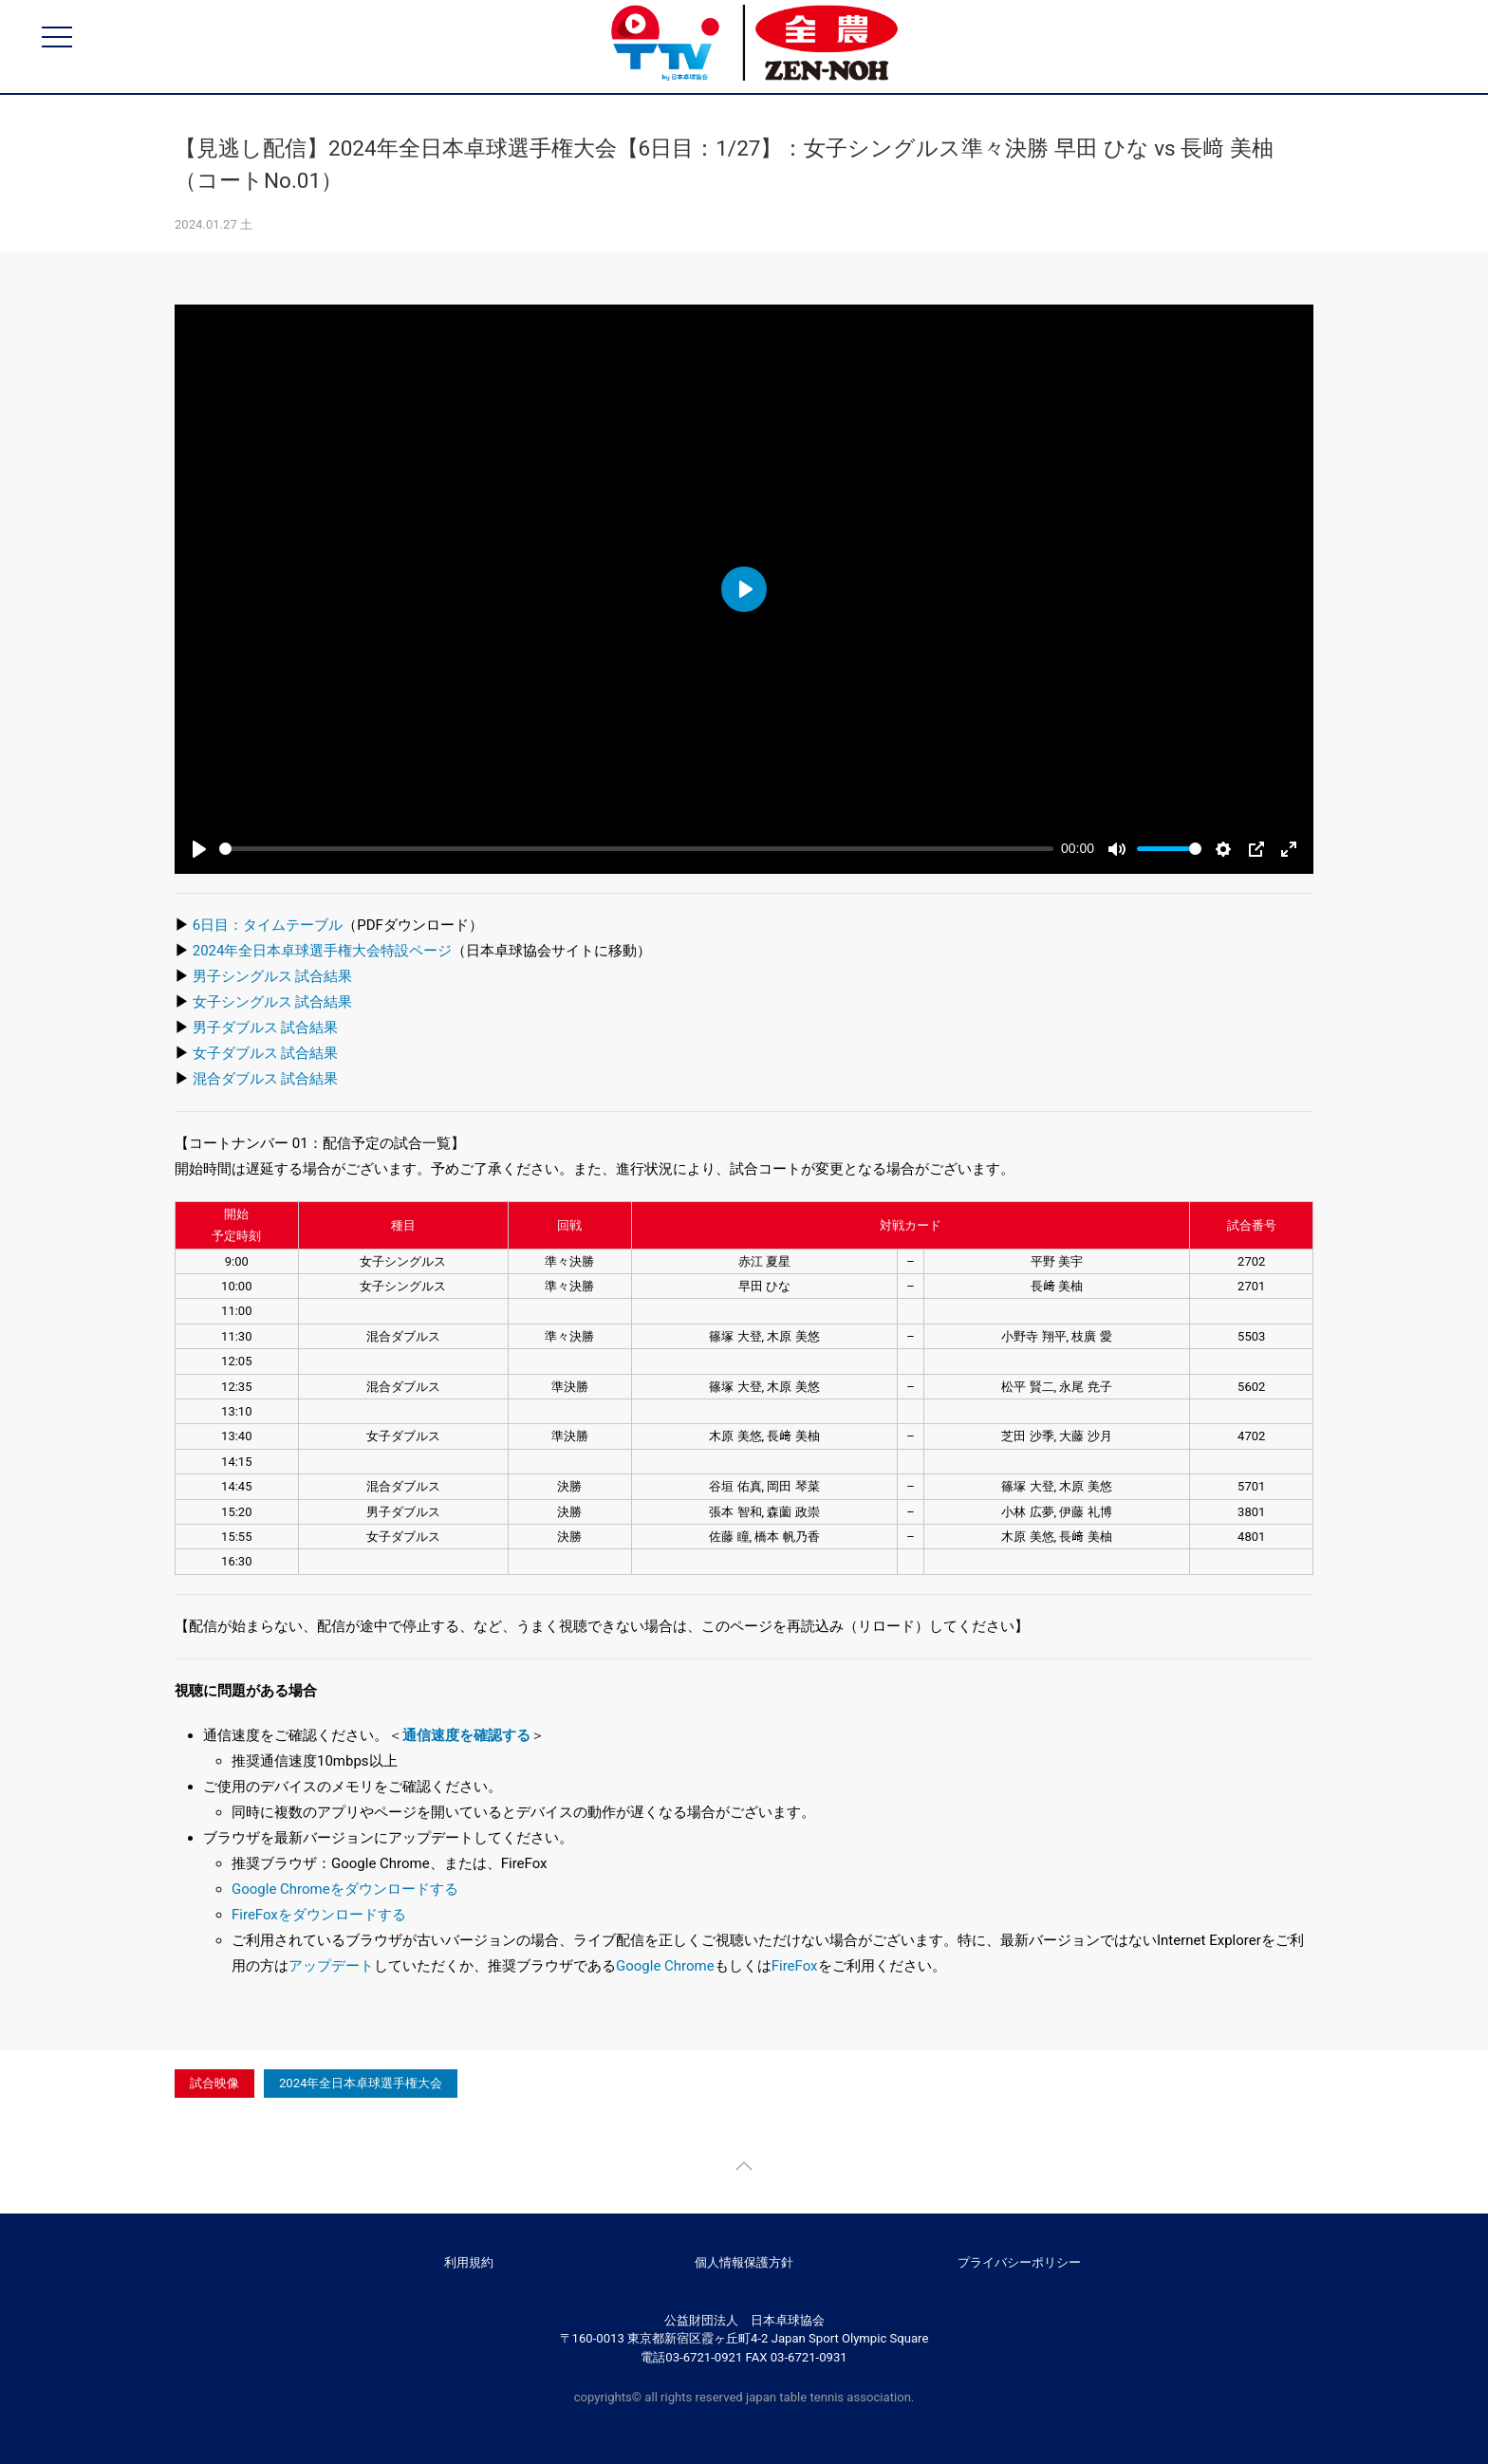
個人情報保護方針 (744, 2262)
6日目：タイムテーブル (268, 925)
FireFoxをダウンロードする (319, 1914)
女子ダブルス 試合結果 (266, 1053)
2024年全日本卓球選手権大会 (360, 2083)
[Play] (199, 849)
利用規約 (468, 2262)
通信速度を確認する (466, 1735)
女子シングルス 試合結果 (273, 1001)
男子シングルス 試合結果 (273, 976)
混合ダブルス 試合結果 (266, 1078)
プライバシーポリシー (1019, 2262)
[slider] (636, 849)
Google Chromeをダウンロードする (345, 1889)
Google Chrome (665, 1965)
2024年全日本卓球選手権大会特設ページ (323, 950)
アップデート (331, 1965)
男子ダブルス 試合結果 (266, 1027)
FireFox (795, 1965)
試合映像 (214, 2083)
